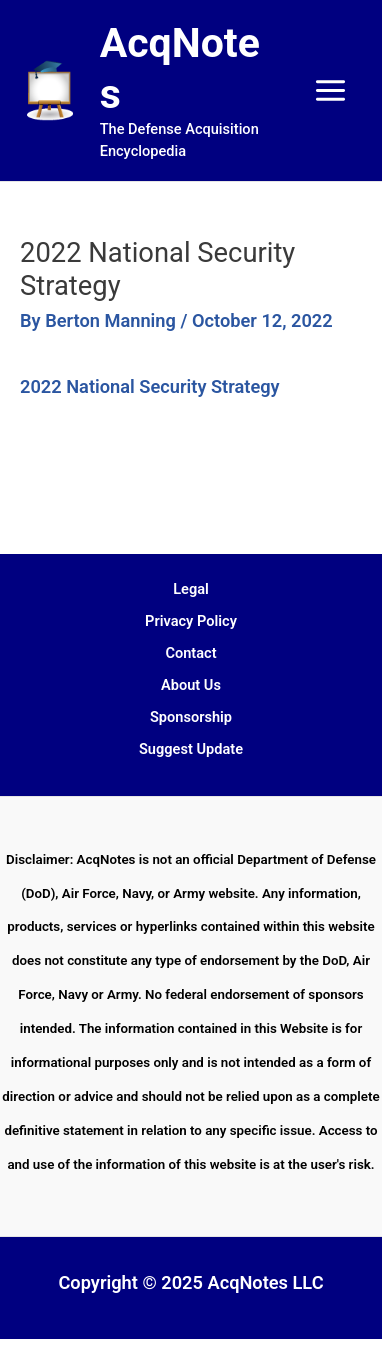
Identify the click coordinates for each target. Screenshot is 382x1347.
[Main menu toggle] (331, 90)
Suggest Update (191, 749)
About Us (191, 685)
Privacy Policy (191, 621)
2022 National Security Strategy (150, 386)
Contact (190, 653)
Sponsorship (191, 717)
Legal (191, 589)
